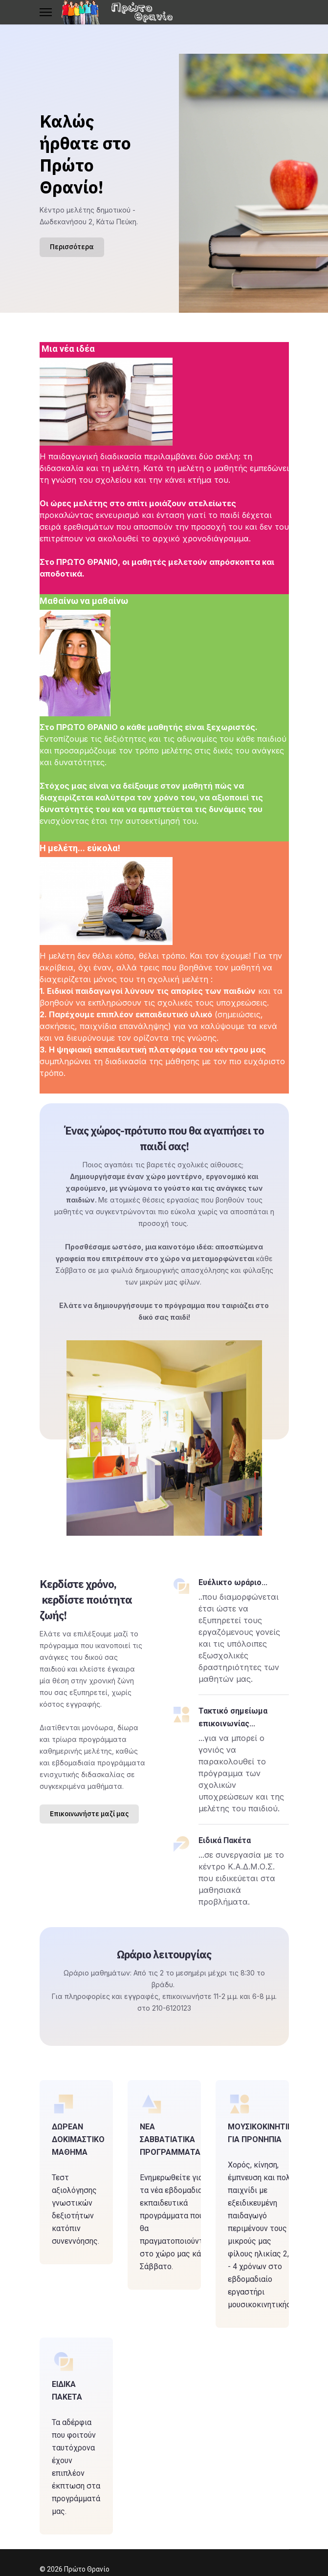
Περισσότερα (72, 246)
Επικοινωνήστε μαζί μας (89, 1813)
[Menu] (46, 12)
